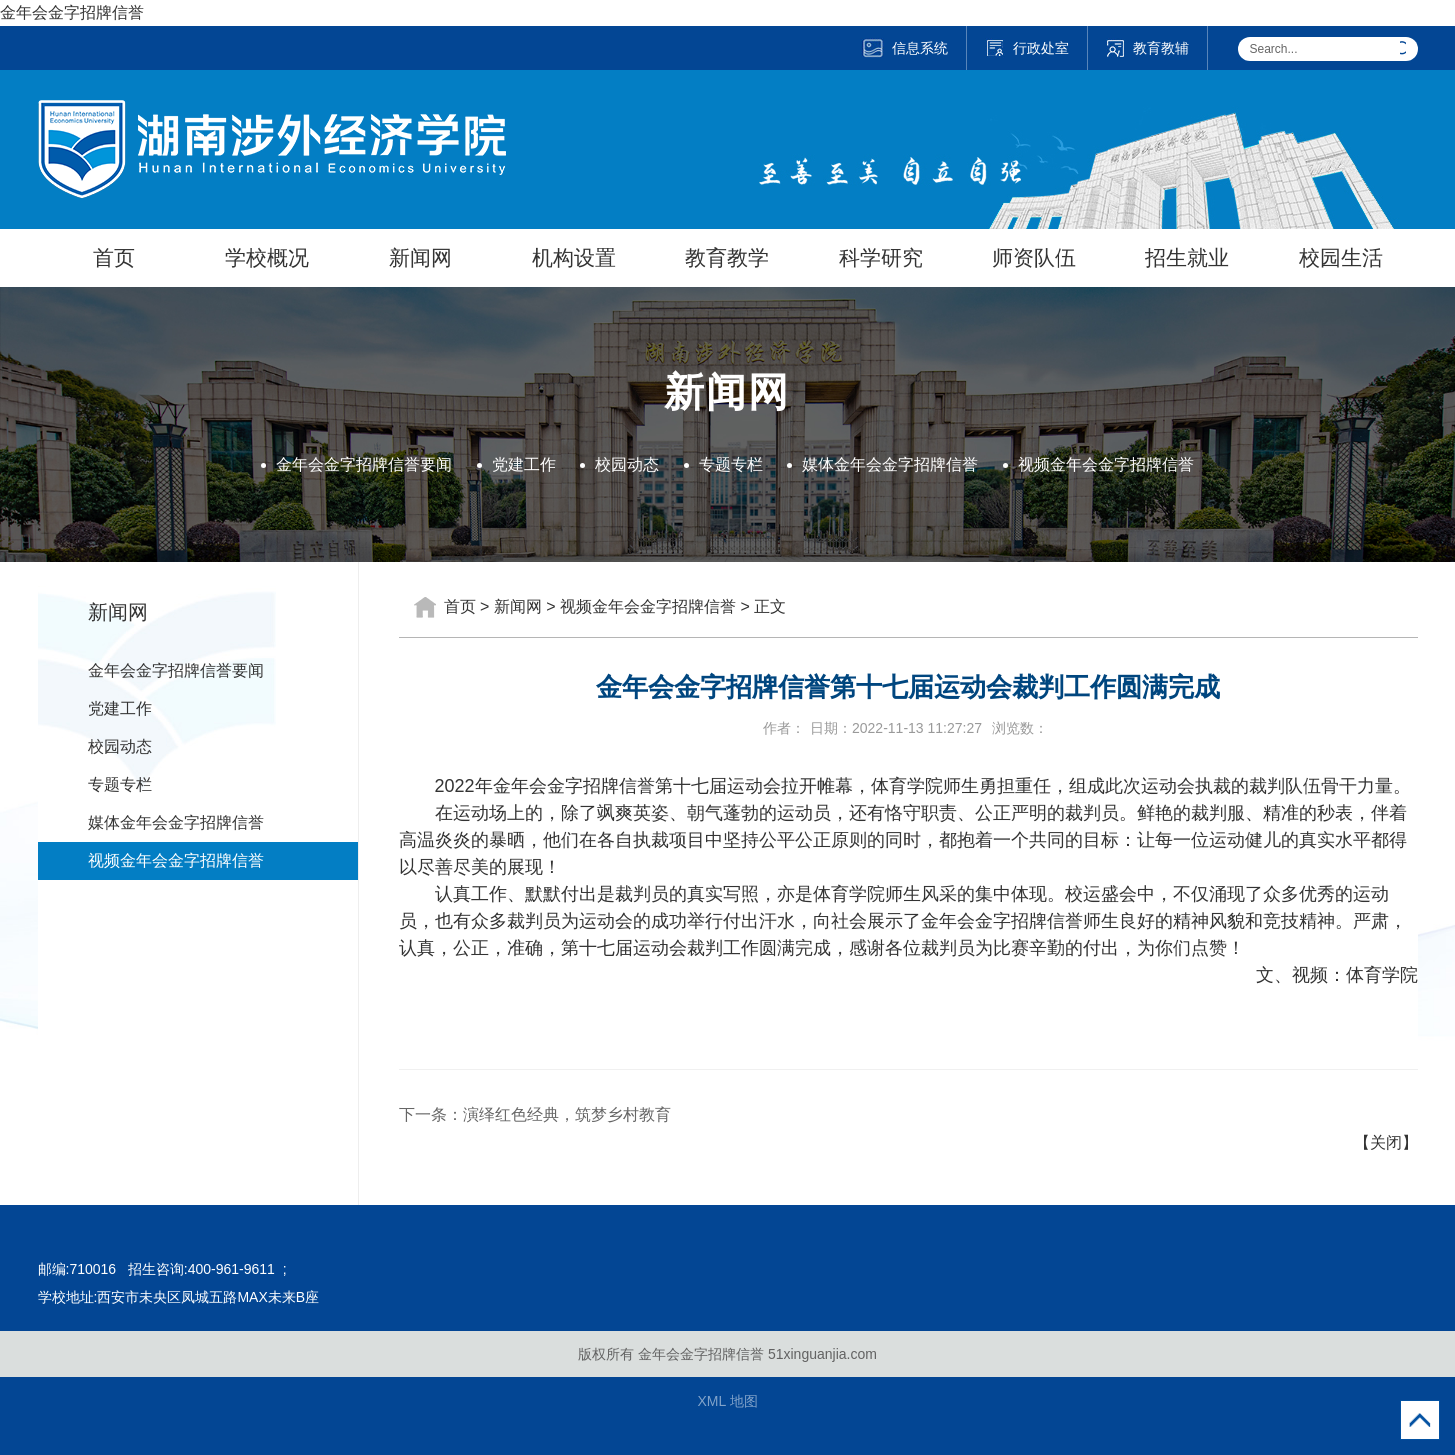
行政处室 (1027, 48)
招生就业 (1187, 257)
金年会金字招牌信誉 (72, 12)
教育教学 (727, 257)
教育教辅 (1147, 48)
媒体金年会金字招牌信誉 (890, 464)
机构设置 (574, 257)
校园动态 (627, 464)
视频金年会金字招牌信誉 (1106, 464)
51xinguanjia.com (822, 1354)
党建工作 (524, 464)
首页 (114, 257)
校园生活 (1341, 257)
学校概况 (267, 257)
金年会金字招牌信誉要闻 (364, 464)
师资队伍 (1034, 257)
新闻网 (420, 257)
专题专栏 (731, 464)
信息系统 (904, 48)
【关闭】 (1386, 1142)
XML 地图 (727, 1401)
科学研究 (881, 257)
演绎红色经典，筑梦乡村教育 (567, 1114)
